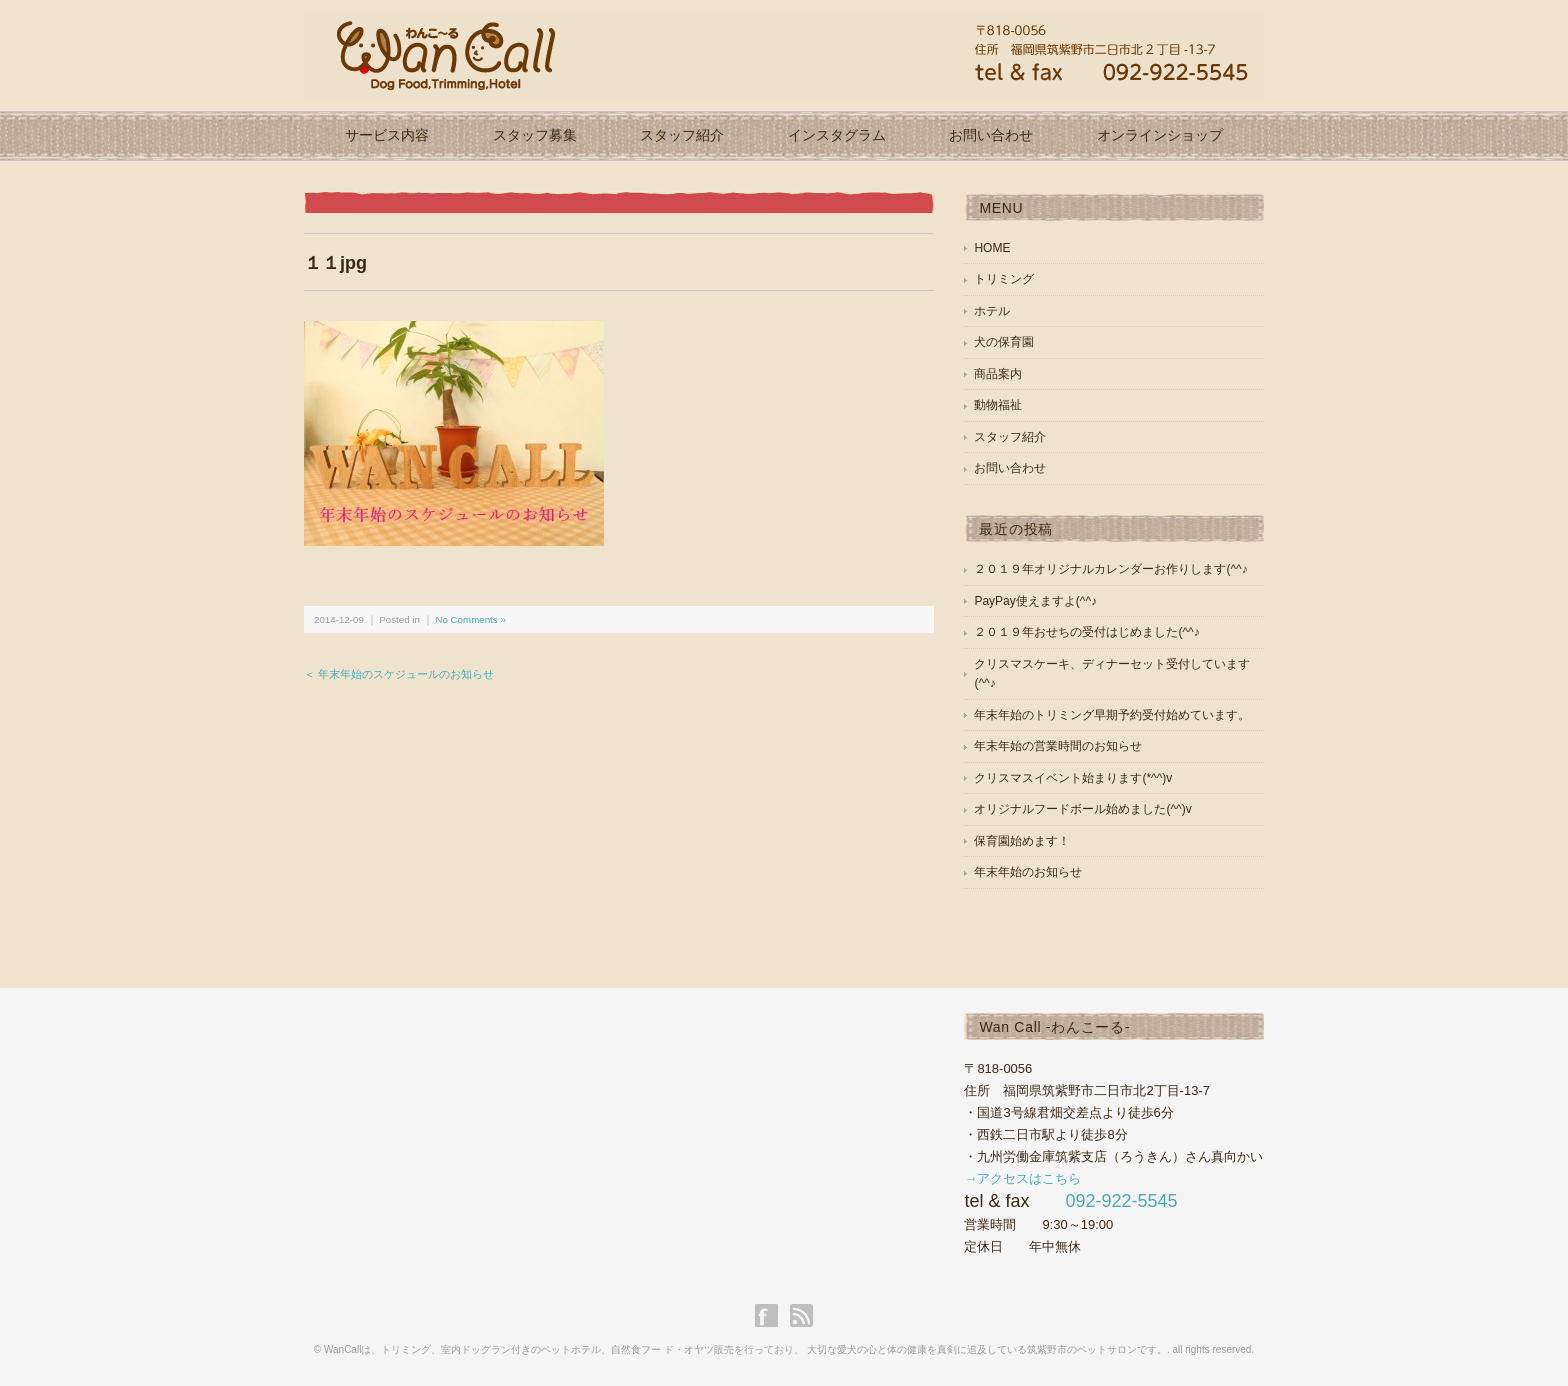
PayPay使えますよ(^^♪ (1035, 601)
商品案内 (998, 374)
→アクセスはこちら (1022, 1178)
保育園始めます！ (1022, 841)
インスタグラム (837, 135)
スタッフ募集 (535, 135)
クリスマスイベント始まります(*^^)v (1073, 778)
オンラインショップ (1160, 135)
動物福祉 (998, 405)
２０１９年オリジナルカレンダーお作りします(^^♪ (1110, 569)
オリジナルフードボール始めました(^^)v (1082, 809)
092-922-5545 (1121, 1201)
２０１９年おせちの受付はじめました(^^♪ (1086, 632)
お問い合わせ (991, 135)
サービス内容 (387, 135)
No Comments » (470, 619)
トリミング (1004, 279)
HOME (992, 248)
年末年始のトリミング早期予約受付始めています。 (1112, 715)
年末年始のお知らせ (1028, 872)
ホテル (992, 311)
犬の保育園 (1004, 342)
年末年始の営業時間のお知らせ (1058, 746)
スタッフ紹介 (682, 135)
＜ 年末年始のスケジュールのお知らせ (399, 674)
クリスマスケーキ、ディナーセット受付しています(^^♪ (1112, 674)
